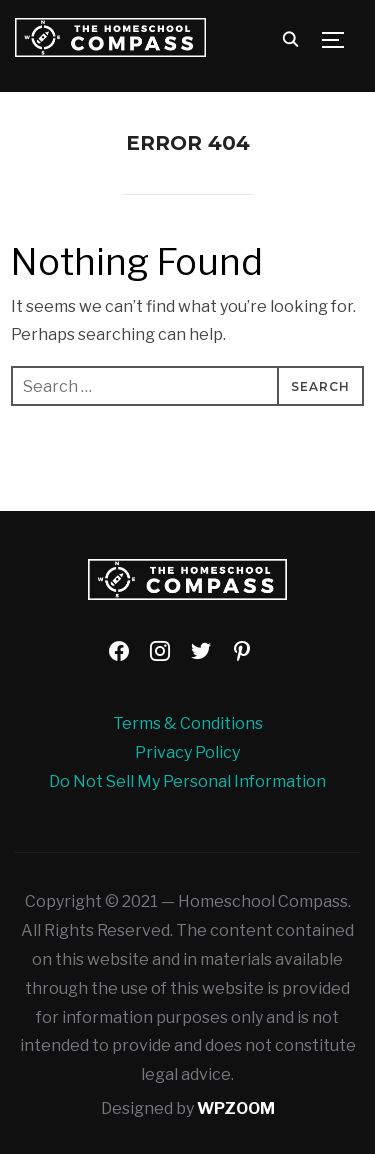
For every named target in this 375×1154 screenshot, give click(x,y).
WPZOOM (236, 1108)
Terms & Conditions (188, 723)
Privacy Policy (187, 752)
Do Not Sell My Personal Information (187, 781)
